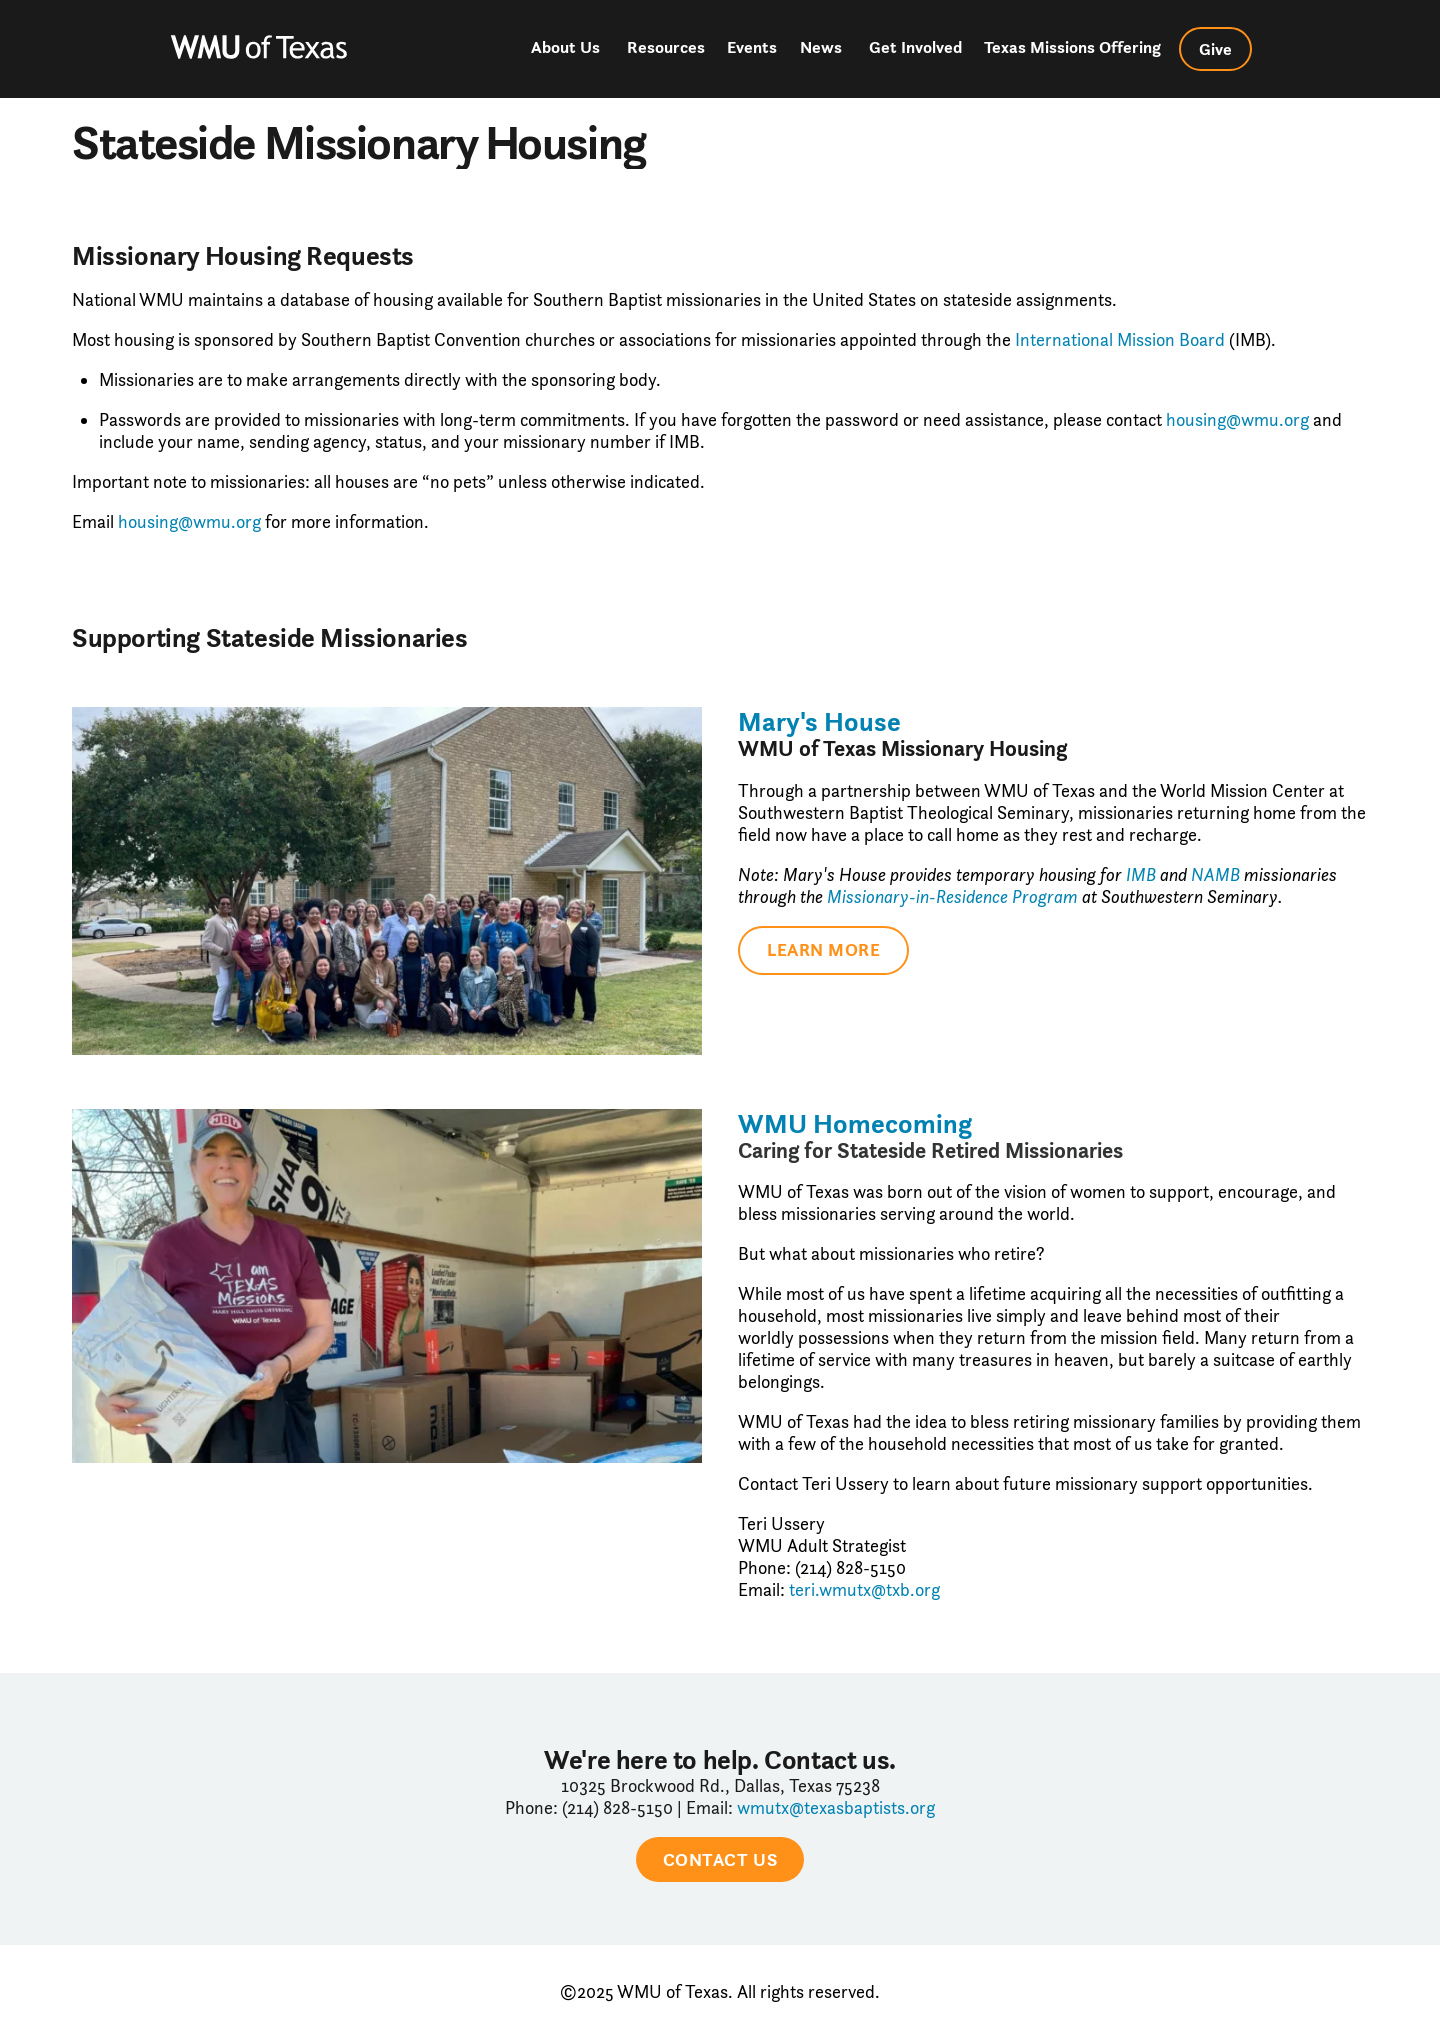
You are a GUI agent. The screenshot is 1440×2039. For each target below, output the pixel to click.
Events (752, 47)
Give (1215, 49)
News (821, 47)
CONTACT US (720, 1859)
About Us (565, 47)
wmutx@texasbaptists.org (836, 1808)
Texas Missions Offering (1072, 47)
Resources (666, 47)
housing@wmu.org (1237, 420)
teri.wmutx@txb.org (864, 1590)
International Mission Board (1120, 340)
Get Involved (915, 47)
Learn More (823, 949)
